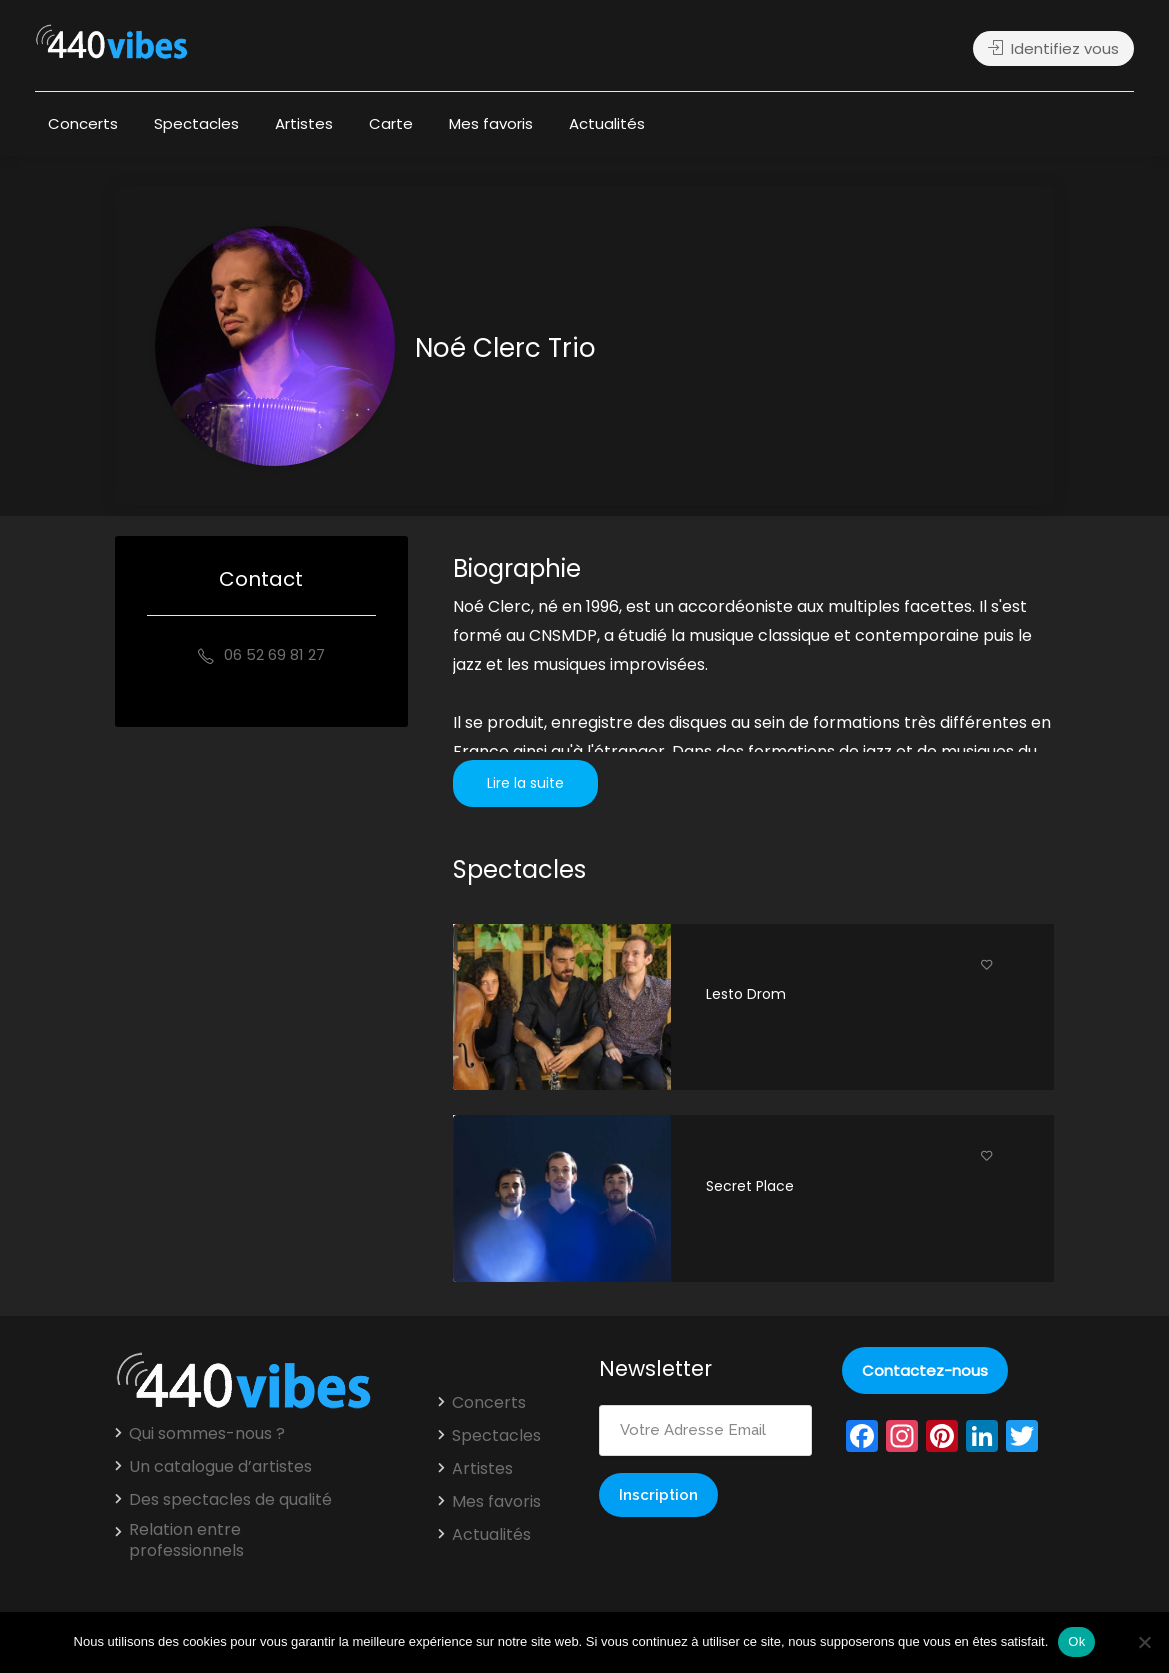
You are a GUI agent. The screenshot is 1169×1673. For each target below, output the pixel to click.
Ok (1076, 1641)
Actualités (607, 123)
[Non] (1144, 1642)
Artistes (304, 123)
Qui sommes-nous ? (207, 1434)
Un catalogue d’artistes (220, 1467)
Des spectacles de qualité (230, 1500)
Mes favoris (491, 123)
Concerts (83, 123)
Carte (391, 123)
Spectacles (196, 123)
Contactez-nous (925, 1370)
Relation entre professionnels (186, 1540)
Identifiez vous (1053, 48)
